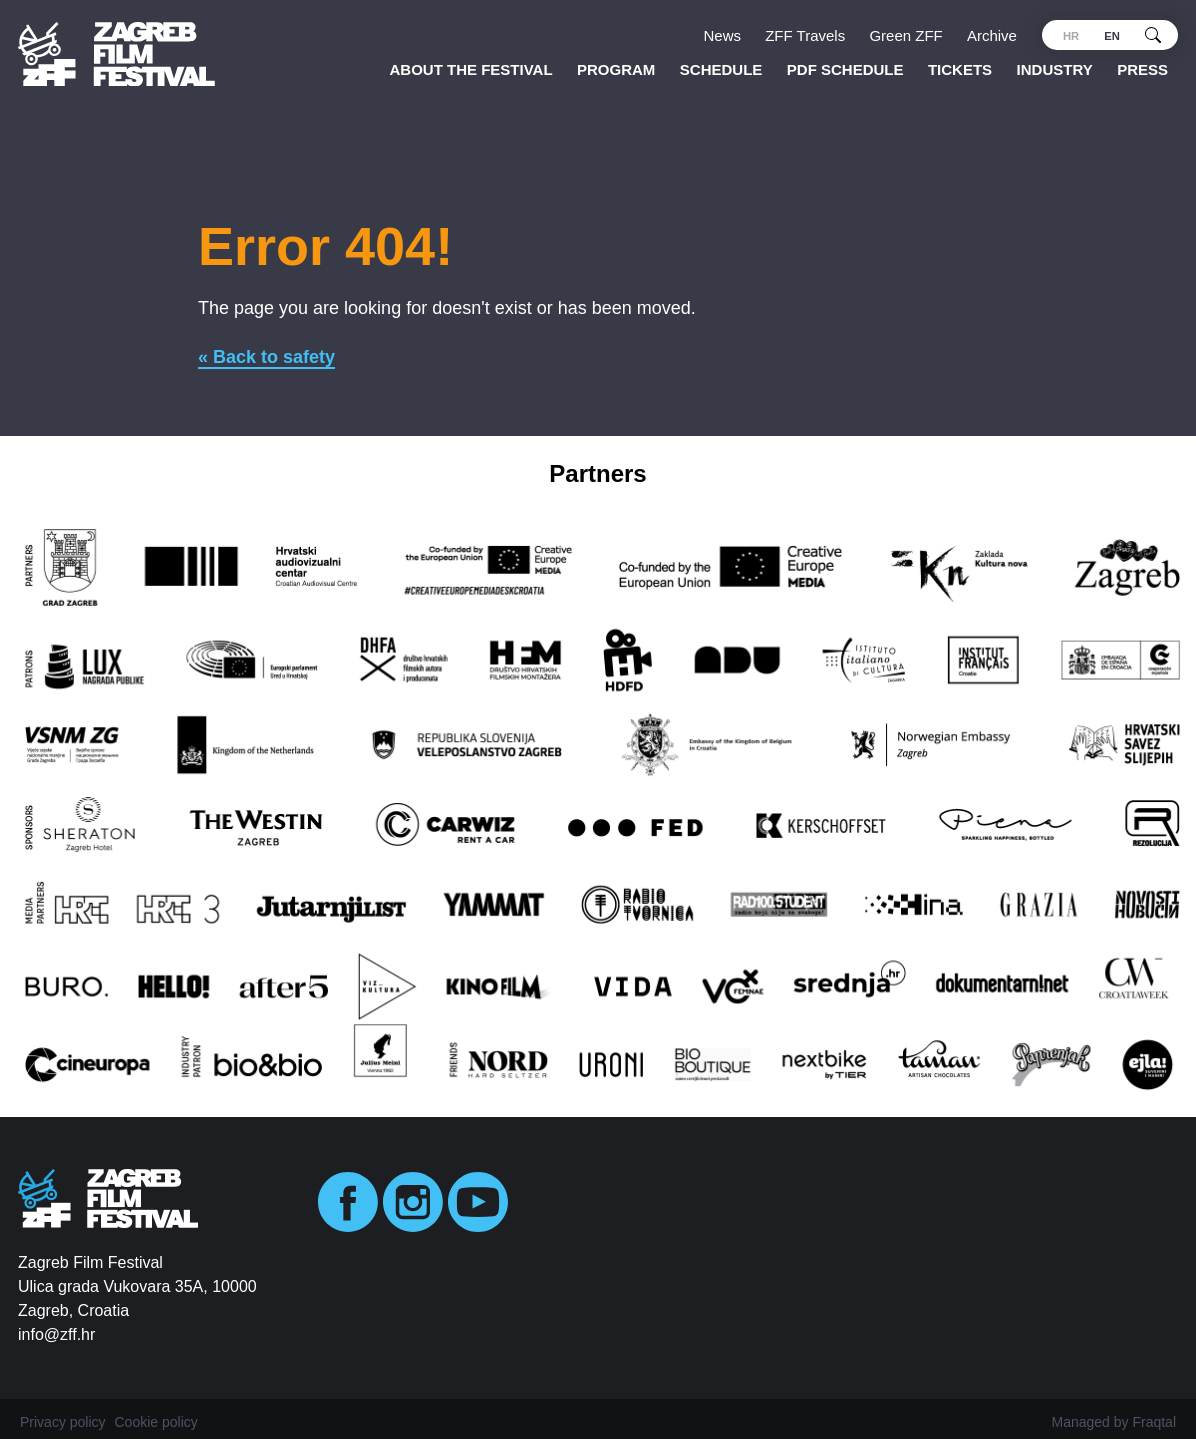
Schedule (721, 69)
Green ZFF (905, 35)
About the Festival (471, 69)
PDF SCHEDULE (845, 69)
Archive (992, 35)
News (723, 35)
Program (616, 69)
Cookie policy (155, 1422)
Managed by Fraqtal (1113, 1422)
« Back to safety (266, 357)
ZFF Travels (805, 35)
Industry (1055, 69)
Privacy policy (63, 1422)
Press (1142, 69)
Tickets (960, 69)
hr (1071, 36)
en (1112, 36)
